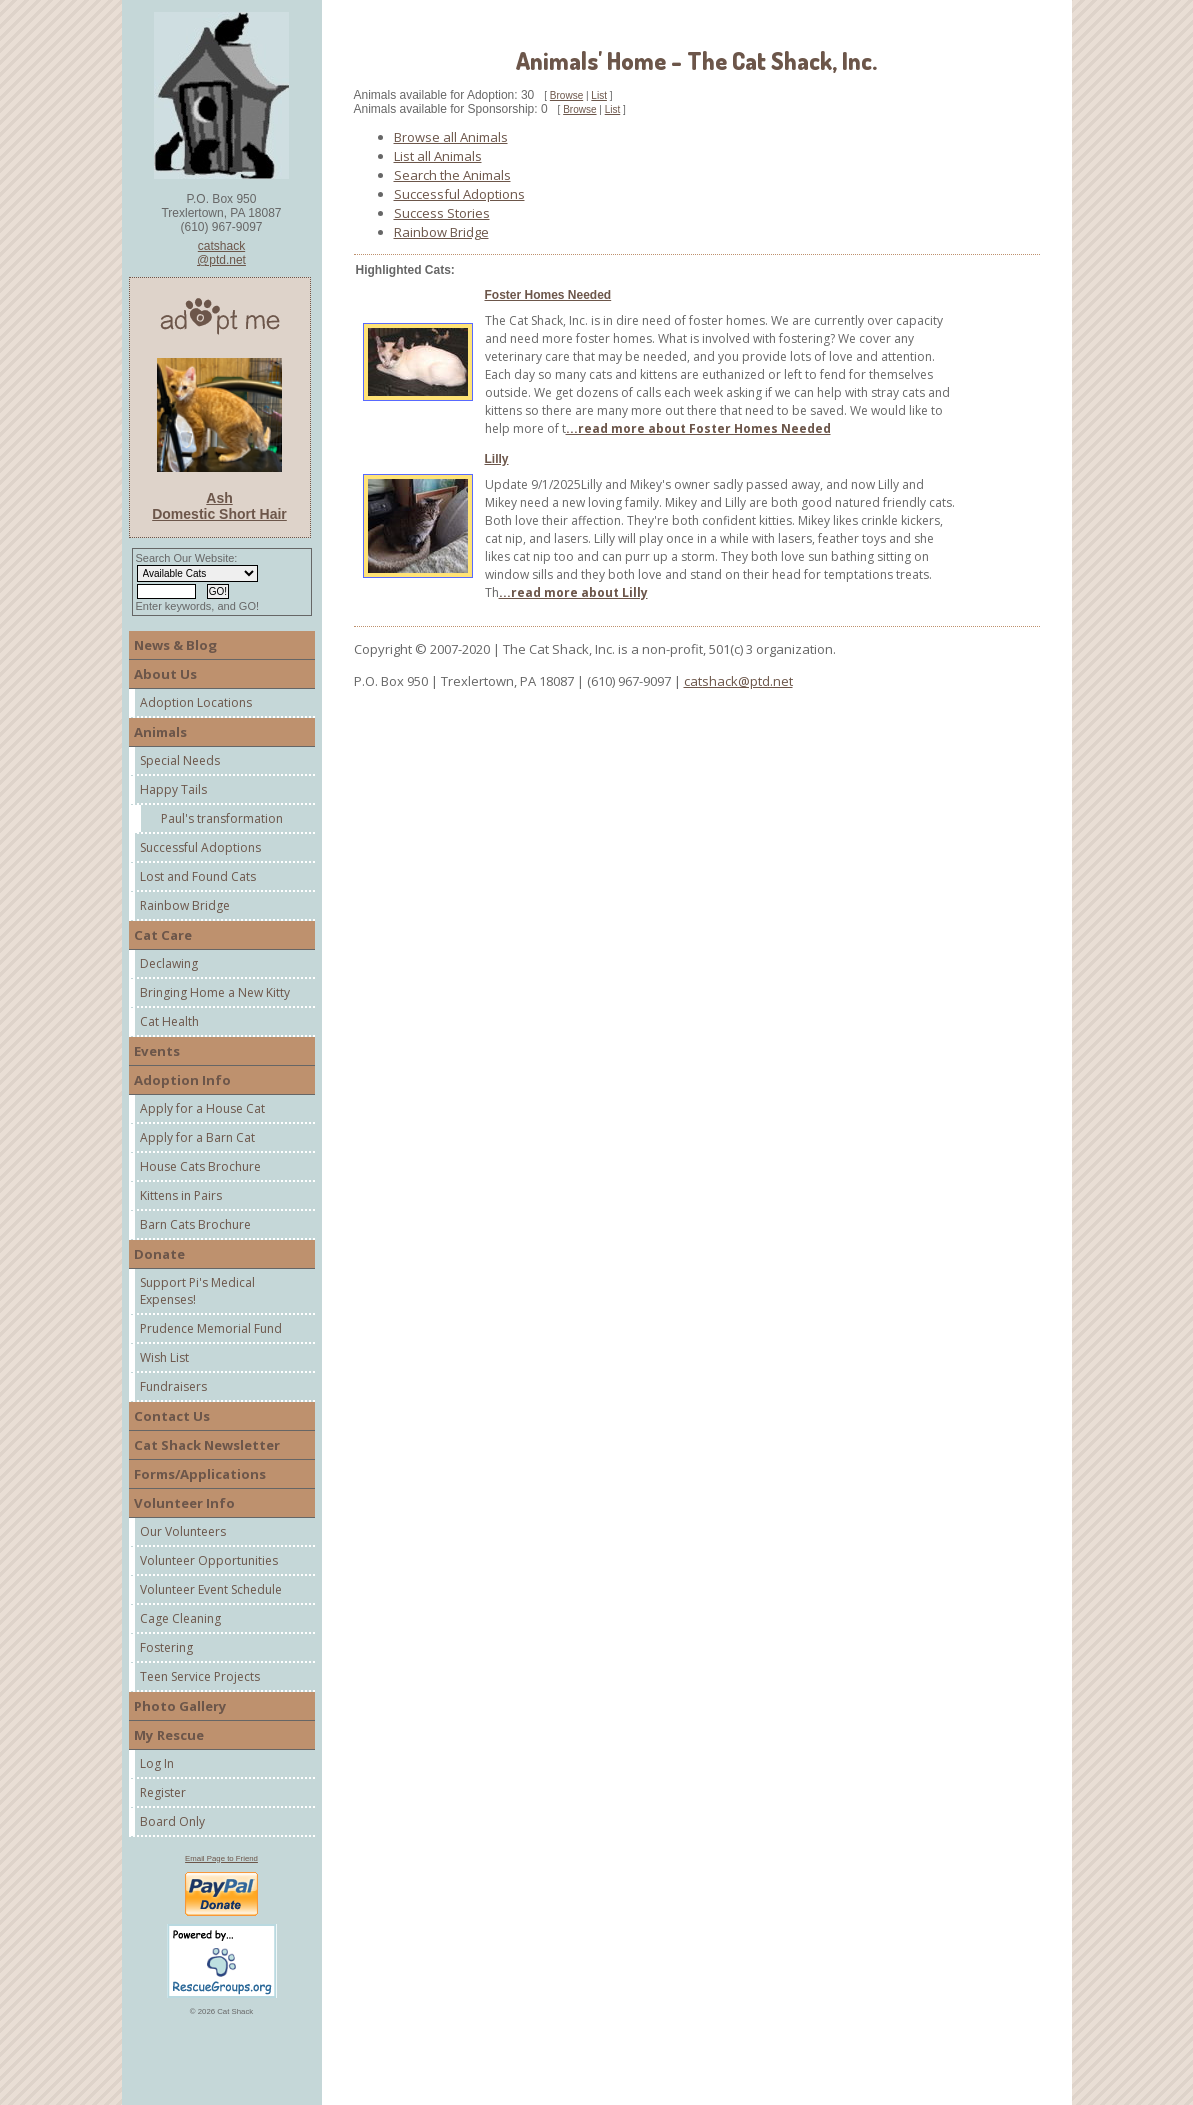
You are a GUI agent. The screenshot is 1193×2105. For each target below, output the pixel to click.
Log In (157, 1763)
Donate (159, 1254)
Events (157, 1051)
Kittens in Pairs (181, 1195)
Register (163, 1792)
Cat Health (169, 1021)
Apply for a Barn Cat (197, 1137)
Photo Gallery (180, 1706)
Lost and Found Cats (198, 876)
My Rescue (169, 1735)
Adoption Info (182, 1080)
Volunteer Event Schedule (211, 1589)
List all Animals (438, 156)
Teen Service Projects (200, 1676)
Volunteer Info (184, 1503)
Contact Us (172, 1416)
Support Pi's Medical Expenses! (197, 1291)
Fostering (166, 1647)
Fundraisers (173, 1386)
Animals (160, 732)
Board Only (172, 1821)
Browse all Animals (451, 137)
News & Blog (175, 645)
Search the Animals (452, 175)
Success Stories (442, 213)
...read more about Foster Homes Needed (698, 428)
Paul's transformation (222, 818)
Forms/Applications (200, 1474)
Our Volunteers (183, 1531)
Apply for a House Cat (202, 1108)
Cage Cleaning (180, 1618)
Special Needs (180, 760)
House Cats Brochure (200, 1166)
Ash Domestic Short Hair (219, 506)
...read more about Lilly (573, 592)
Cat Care (163, 935)
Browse (566, 95)
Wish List (164, 1357)
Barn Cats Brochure (195, 1224)
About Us (165, 674)
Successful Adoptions (200, 847)
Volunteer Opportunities (209, 1560)
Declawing (169, 963)
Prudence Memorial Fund (211, 1328)
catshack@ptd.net (221, 253)
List (599, 95)
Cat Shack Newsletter (207, 1445)
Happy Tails (173, 789)
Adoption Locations (196, 702)
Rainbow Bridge (185, 905)
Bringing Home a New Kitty (215, 992)
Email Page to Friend (221, 1858)
